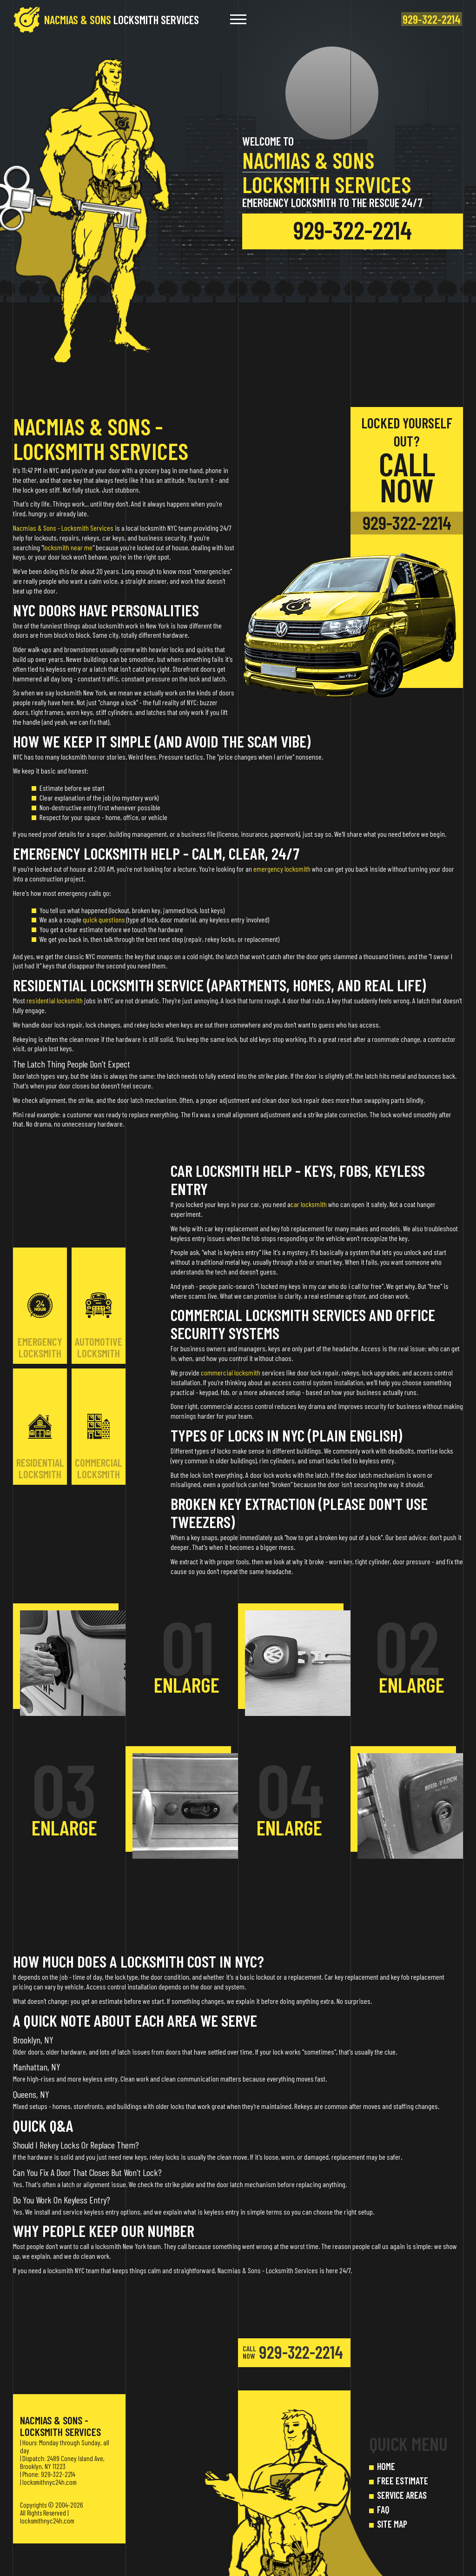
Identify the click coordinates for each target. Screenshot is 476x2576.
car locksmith (309, 1204)
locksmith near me (68, 547)
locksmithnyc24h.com (49, 2482)
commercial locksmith (230, 1372)
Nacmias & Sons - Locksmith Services (63, 527)
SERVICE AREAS (402, 2495)
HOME (386, 2466)
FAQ (383, 2509)
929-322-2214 (353, 234)
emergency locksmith (282, 868)
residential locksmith (54, 1000)
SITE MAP (392, 2523)
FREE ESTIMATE (402, 2480)
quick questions (104, 919)
